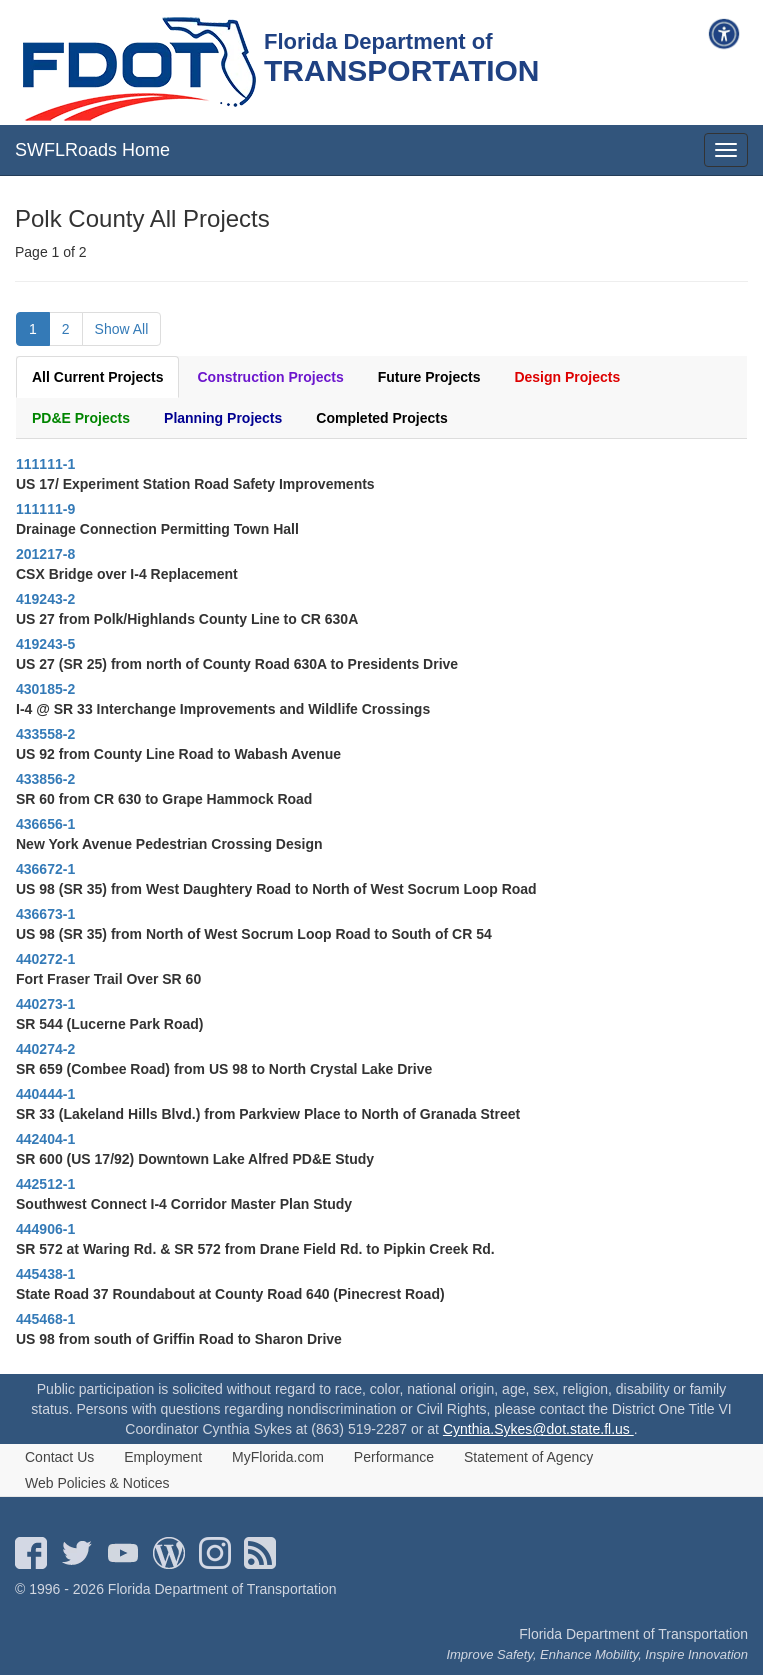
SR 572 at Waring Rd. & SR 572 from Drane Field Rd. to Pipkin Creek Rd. (255, 1249)
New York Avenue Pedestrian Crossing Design (169, 844)
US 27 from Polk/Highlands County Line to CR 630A (187, 619)
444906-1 (45, 1229)
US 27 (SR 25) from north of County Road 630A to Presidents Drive (237, 664)
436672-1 (45, 869)
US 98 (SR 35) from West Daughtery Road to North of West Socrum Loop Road (276, 889)
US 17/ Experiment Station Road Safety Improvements (195, 484)
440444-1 (45, 1094)
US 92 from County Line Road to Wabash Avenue (178, 754)
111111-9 (45, 509)
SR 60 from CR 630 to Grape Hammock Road (164, 799)
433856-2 (45, 779)
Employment (163, 1457)
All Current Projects (97, 377)
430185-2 (45, 689)
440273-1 (45, 1004)
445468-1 (45, 1319)
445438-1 (45, 1274)
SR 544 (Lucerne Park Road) (110, 1024)
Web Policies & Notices (97, 1483)
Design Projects (567, 377)
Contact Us (59, 1457)
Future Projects (429, 377)
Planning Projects (223, 418)
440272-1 (45, 959)
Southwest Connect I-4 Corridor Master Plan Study (184, 1204)
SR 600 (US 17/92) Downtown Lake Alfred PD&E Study (195, 1159)
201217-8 (45, 554)
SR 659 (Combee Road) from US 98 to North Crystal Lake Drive (224, 1069)
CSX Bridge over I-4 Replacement (127, 574)
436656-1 (45, 824)
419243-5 (45, 644)
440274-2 (45, 1049)
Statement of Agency (528, 1457)
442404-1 (45, 1139)
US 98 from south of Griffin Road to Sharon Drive (179, 1339)
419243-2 (45, 599)
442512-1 (45, 1184)
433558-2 (45, 734)
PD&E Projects (81, 418)
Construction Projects (270, 377)
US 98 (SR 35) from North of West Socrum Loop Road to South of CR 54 (254, 934)
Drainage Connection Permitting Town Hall (157, 529)
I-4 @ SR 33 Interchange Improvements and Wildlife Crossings (223, 709)
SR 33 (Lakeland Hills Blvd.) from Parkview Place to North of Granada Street (268, 1114)
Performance (394, 1457)
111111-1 (45, 464)
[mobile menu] (726, 150)
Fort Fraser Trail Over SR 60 (108, 979)
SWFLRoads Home (92, 150)
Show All (122, 329)
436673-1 (45, 914)
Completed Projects (381, 418)
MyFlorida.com (278, 1457)
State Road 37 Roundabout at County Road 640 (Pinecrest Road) (230, 1294)
